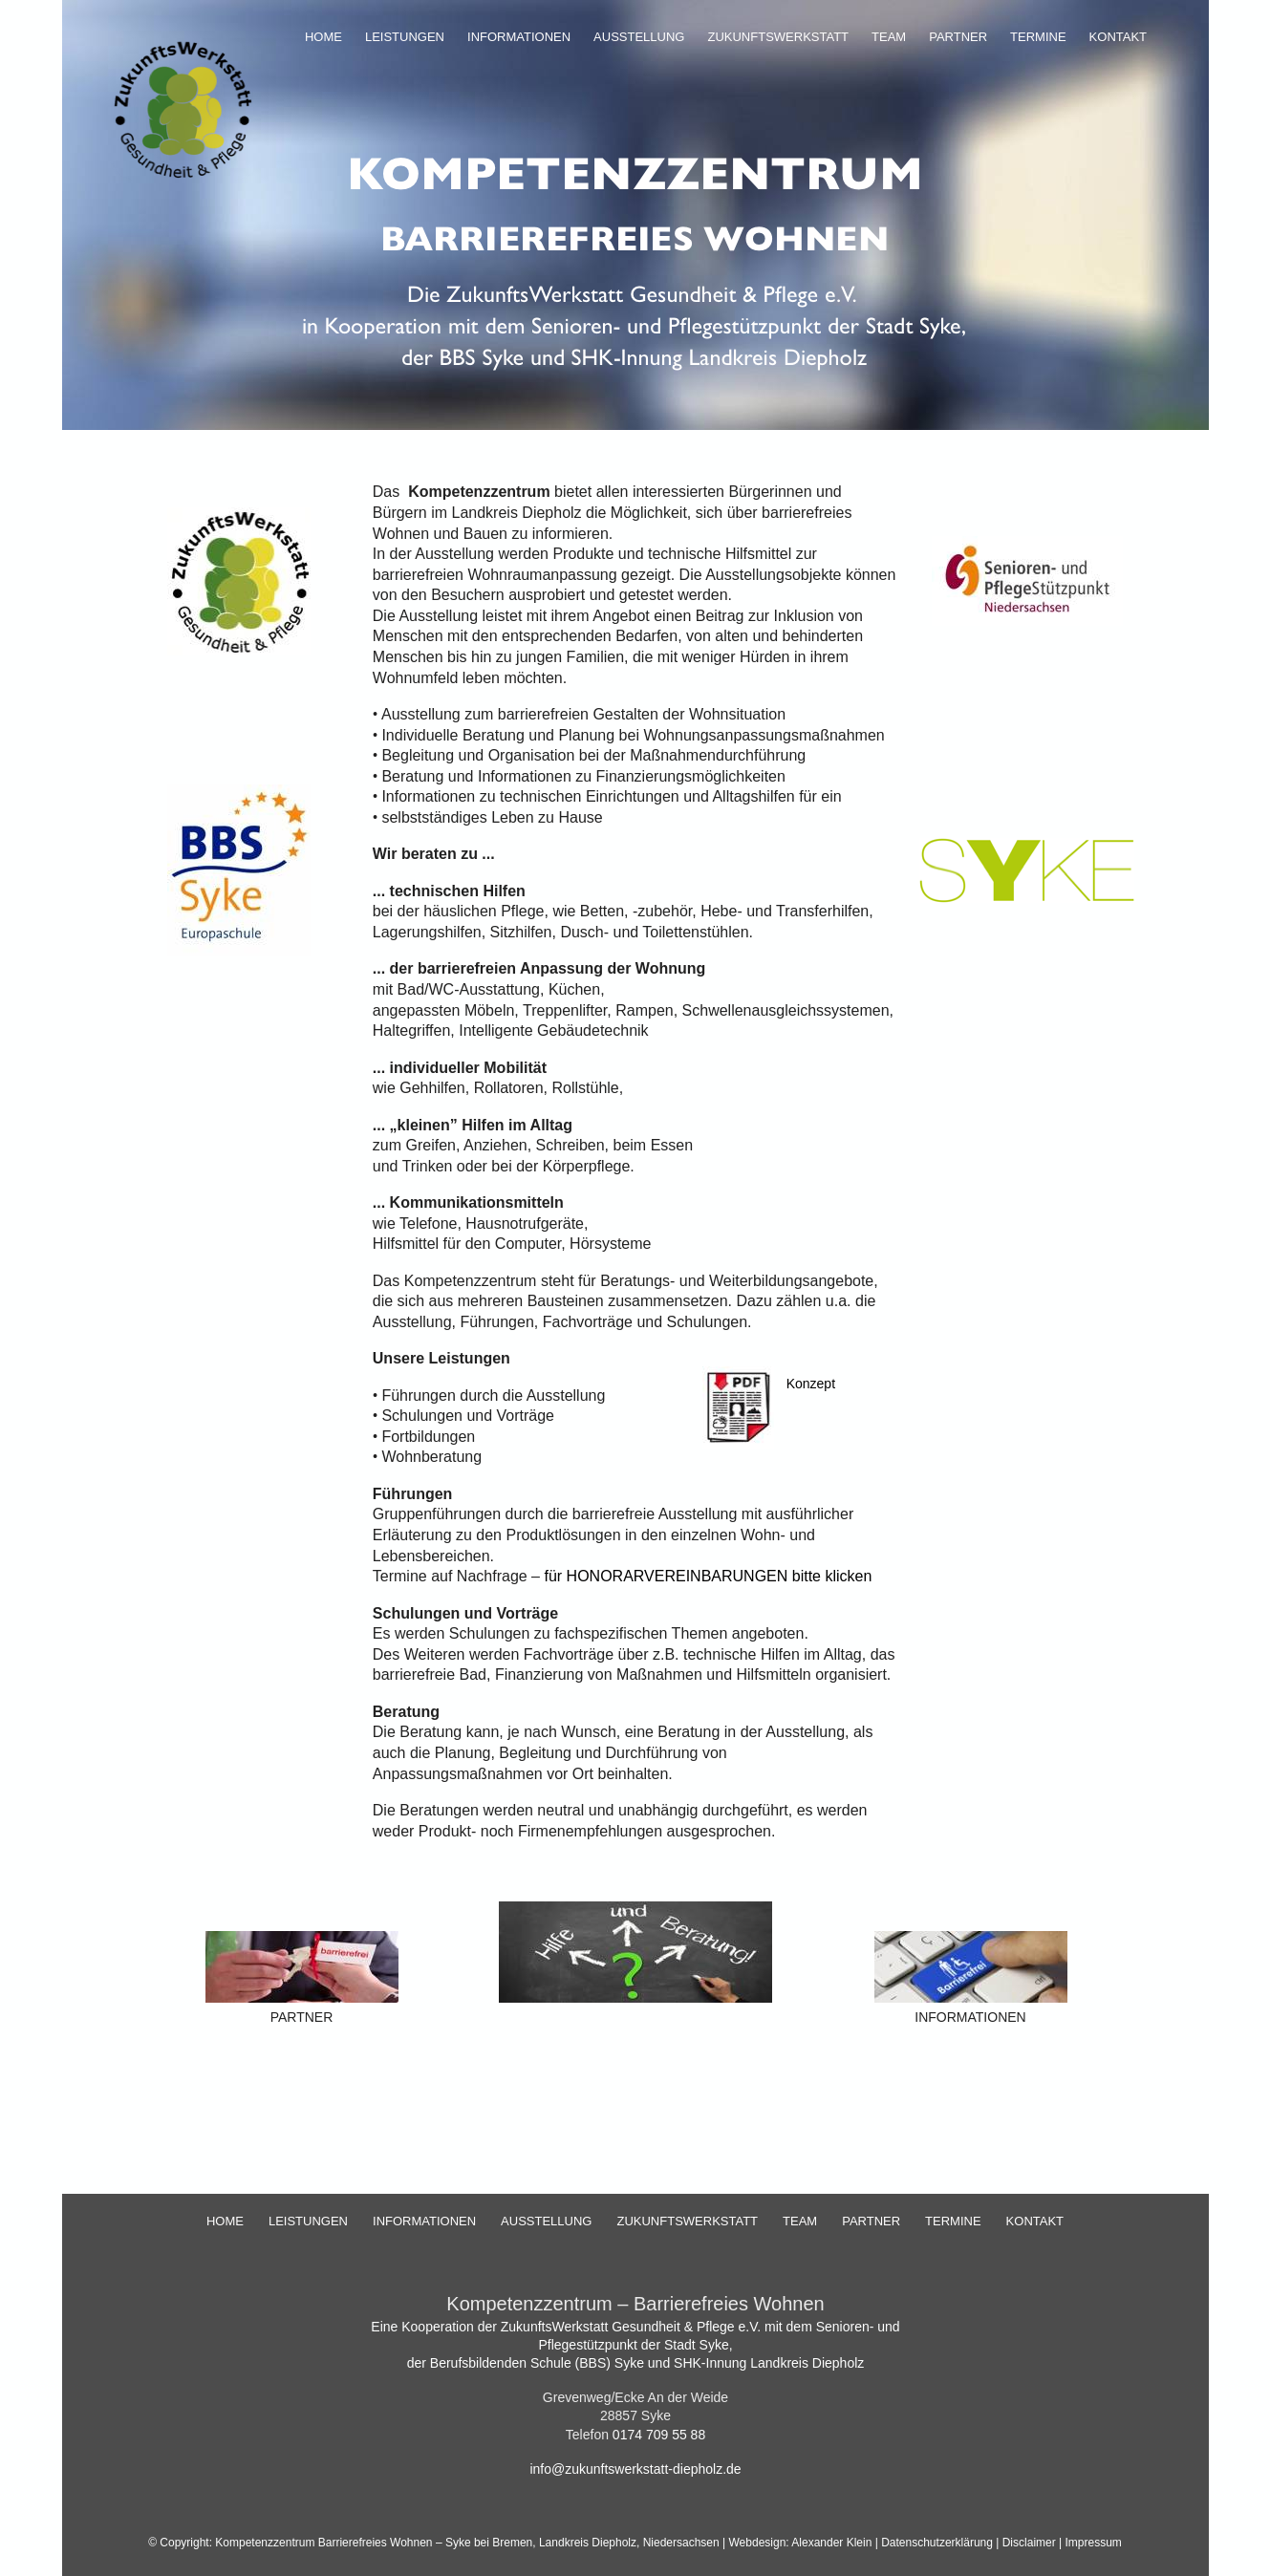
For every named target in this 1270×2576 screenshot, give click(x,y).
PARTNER (958, 37)
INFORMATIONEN (518, 37)
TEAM (889, 37)
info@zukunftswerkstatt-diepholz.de (635, 2469)
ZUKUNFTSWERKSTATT (778, 37)
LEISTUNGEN (404, 37)
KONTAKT (1118, 37)
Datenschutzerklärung (938, 2542)
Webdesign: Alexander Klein (802, 2542)
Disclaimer (1029, 2542)
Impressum (1094, 2542)
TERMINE (1038, 37)
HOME (323, 37)
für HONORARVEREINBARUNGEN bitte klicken (708, 1576)
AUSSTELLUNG (638, 37)
